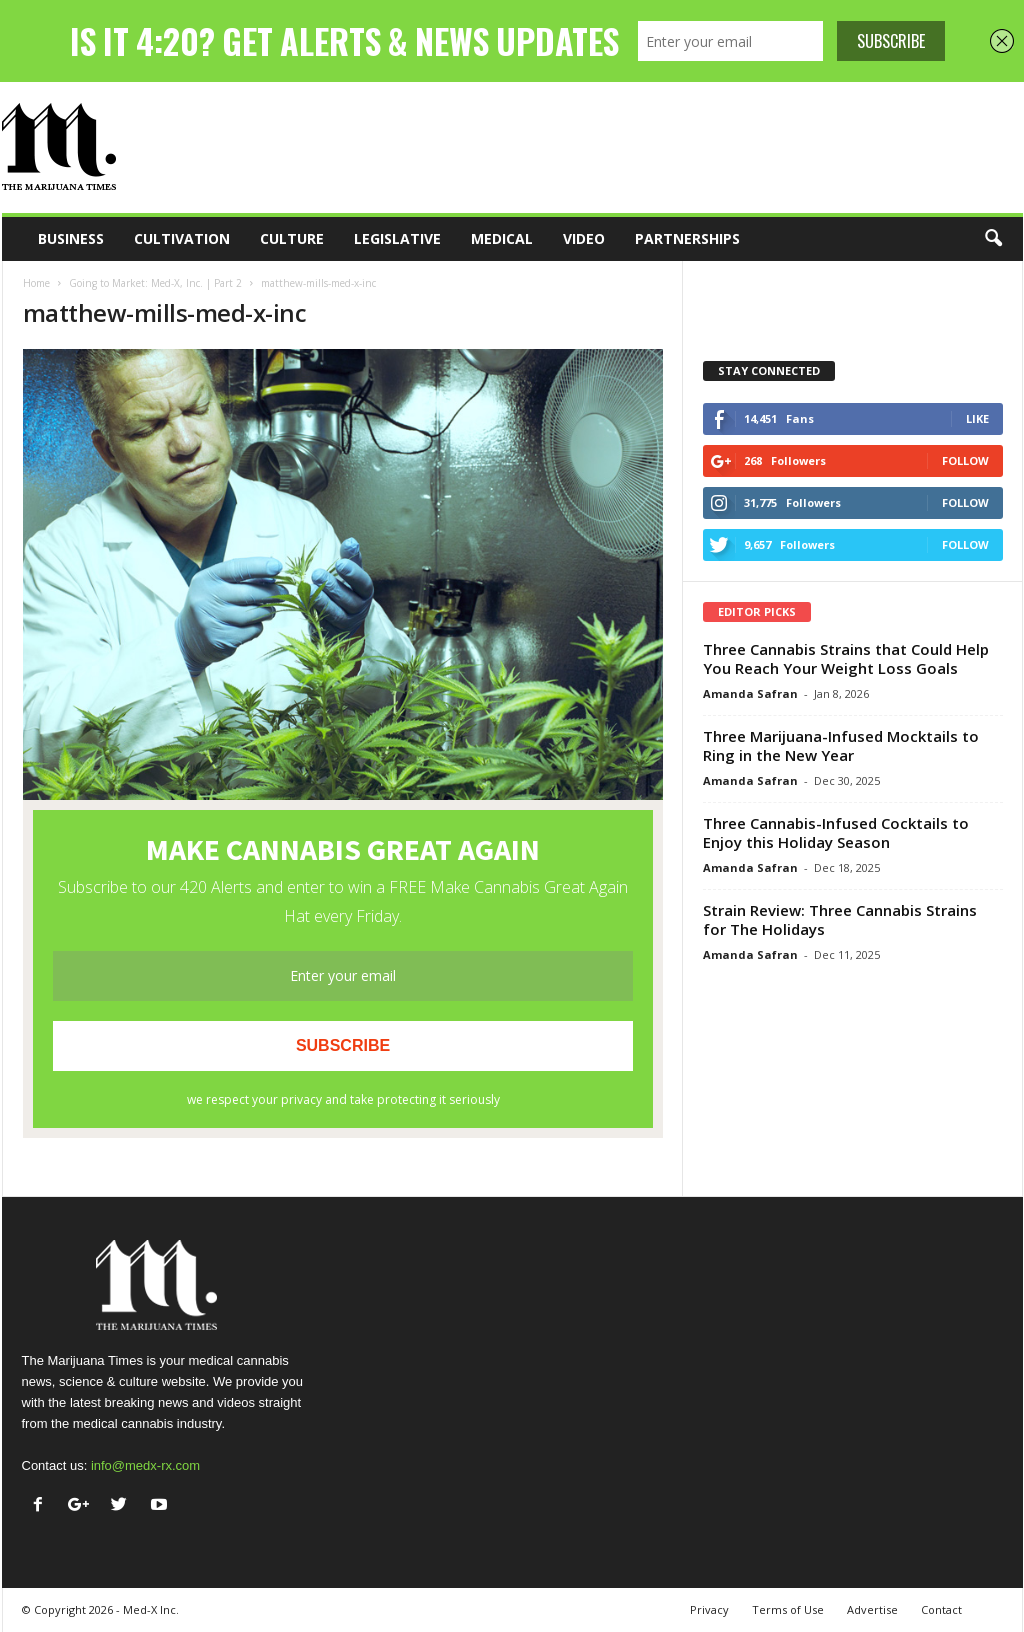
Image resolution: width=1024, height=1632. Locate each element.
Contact (941, 1609)
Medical (502, 238)
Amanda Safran (750, 693)
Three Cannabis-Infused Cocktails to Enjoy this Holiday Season (836, 832)
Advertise (872, 1609)
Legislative (397, 238)
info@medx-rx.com (145, 1465)
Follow (965, 460)
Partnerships (687, 238)
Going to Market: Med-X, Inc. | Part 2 (155, 283)
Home (36, 283)
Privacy (709, 1609)
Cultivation (182, 238)
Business (71, 238)
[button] (993, 239)
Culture (292, 238)
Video (584, 238)
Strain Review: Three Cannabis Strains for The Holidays (840, 919)
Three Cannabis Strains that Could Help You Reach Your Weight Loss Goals (846, 658)
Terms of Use (788, 1609)
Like (977, 418)
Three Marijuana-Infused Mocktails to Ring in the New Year (841, 745)
